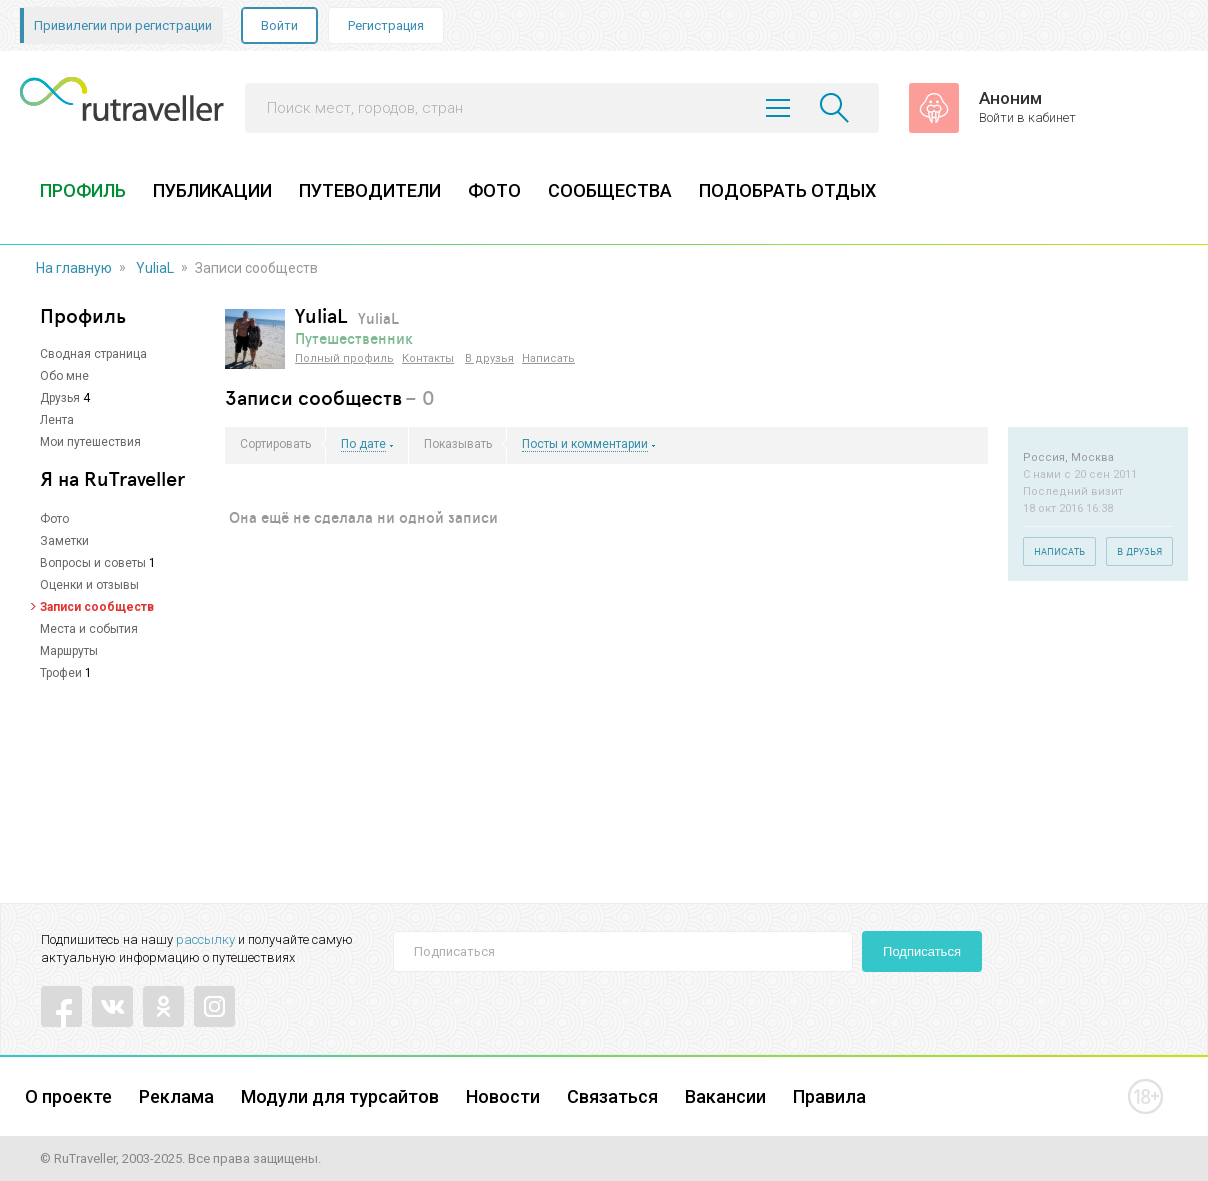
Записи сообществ (97, 607)
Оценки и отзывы (89, 585)
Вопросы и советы (93, 563)
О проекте (68, 1096)
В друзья (489, 358)
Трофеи (61, 673)
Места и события (89, 629)
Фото (54, 519)
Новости (503, 1096)
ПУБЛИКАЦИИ (212, 190)
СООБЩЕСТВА (610, 190)
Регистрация (386, 25)
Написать (548, 358)
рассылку (205, 939)
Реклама (176, 1096)
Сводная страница (93, 354)
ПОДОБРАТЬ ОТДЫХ (787, 190)
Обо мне (64, 376)
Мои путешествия (90, 442)
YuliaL (155, 268)
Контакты (428, 358)
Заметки (64, 541)
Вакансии (725, 1096)
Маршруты (69, 651)
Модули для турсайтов (340, 1096)
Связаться (612, 1096)
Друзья (60, 398)
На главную (74, 268)
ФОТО (494, 190)
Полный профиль (344, 358)
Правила (829, 1096)
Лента (57, 420)
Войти (279, 25)
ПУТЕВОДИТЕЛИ (370, 190)
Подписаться (922, 951)
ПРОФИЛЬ (83, 190)
